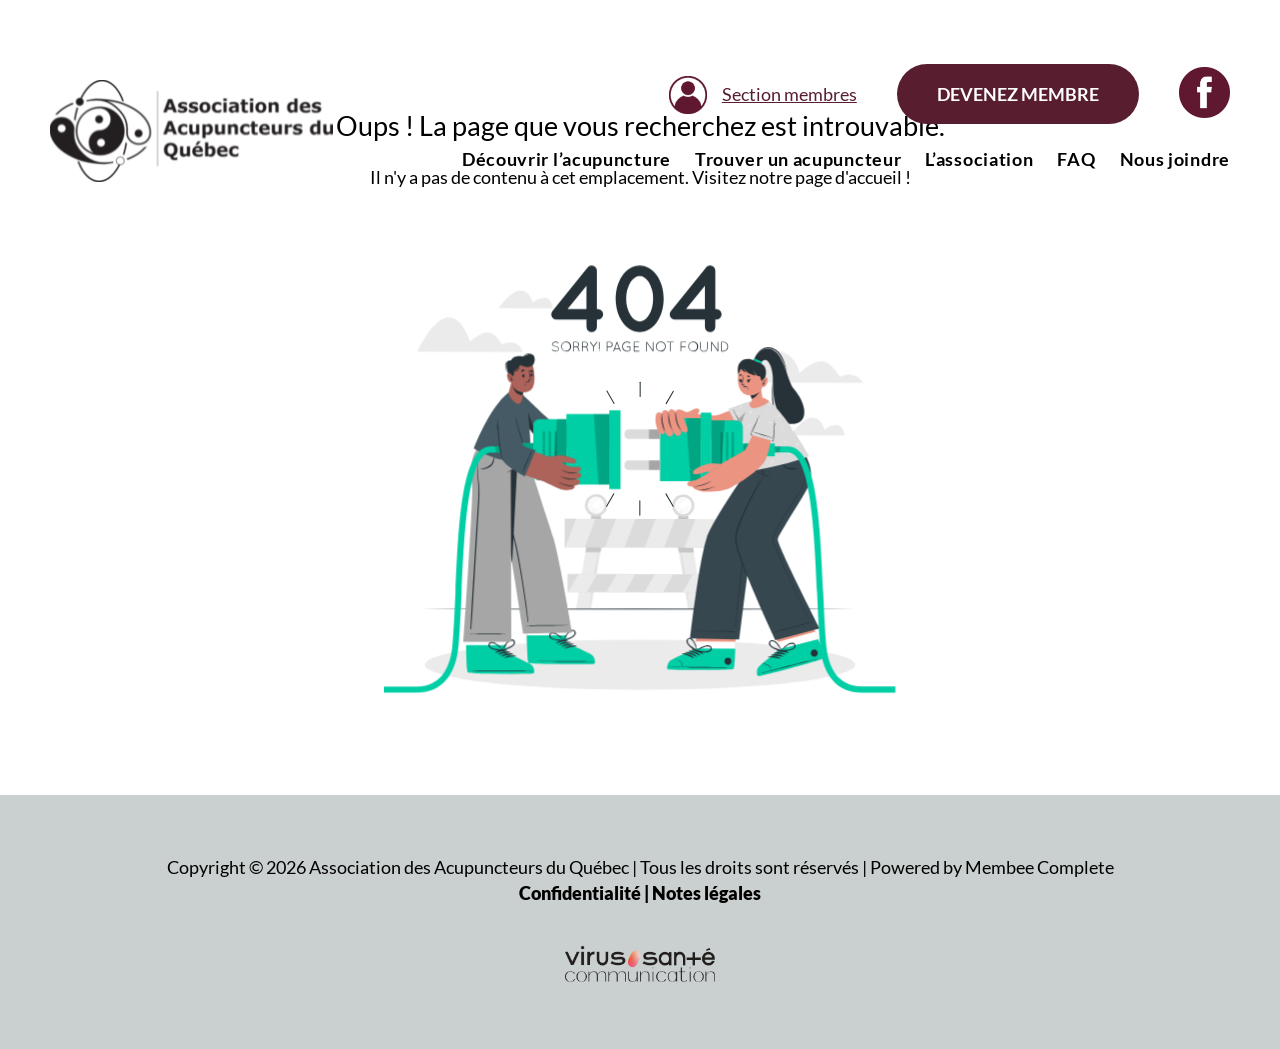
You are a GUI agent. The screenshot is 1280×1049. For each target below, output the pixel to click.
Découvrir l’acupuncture (566, 159)
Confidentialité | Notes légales (640, 893)
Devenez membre (1018, 94)
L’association (979, 159)
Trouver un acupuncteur (798, 159)
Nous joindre (1175, 159)
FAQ (1076, 159)
